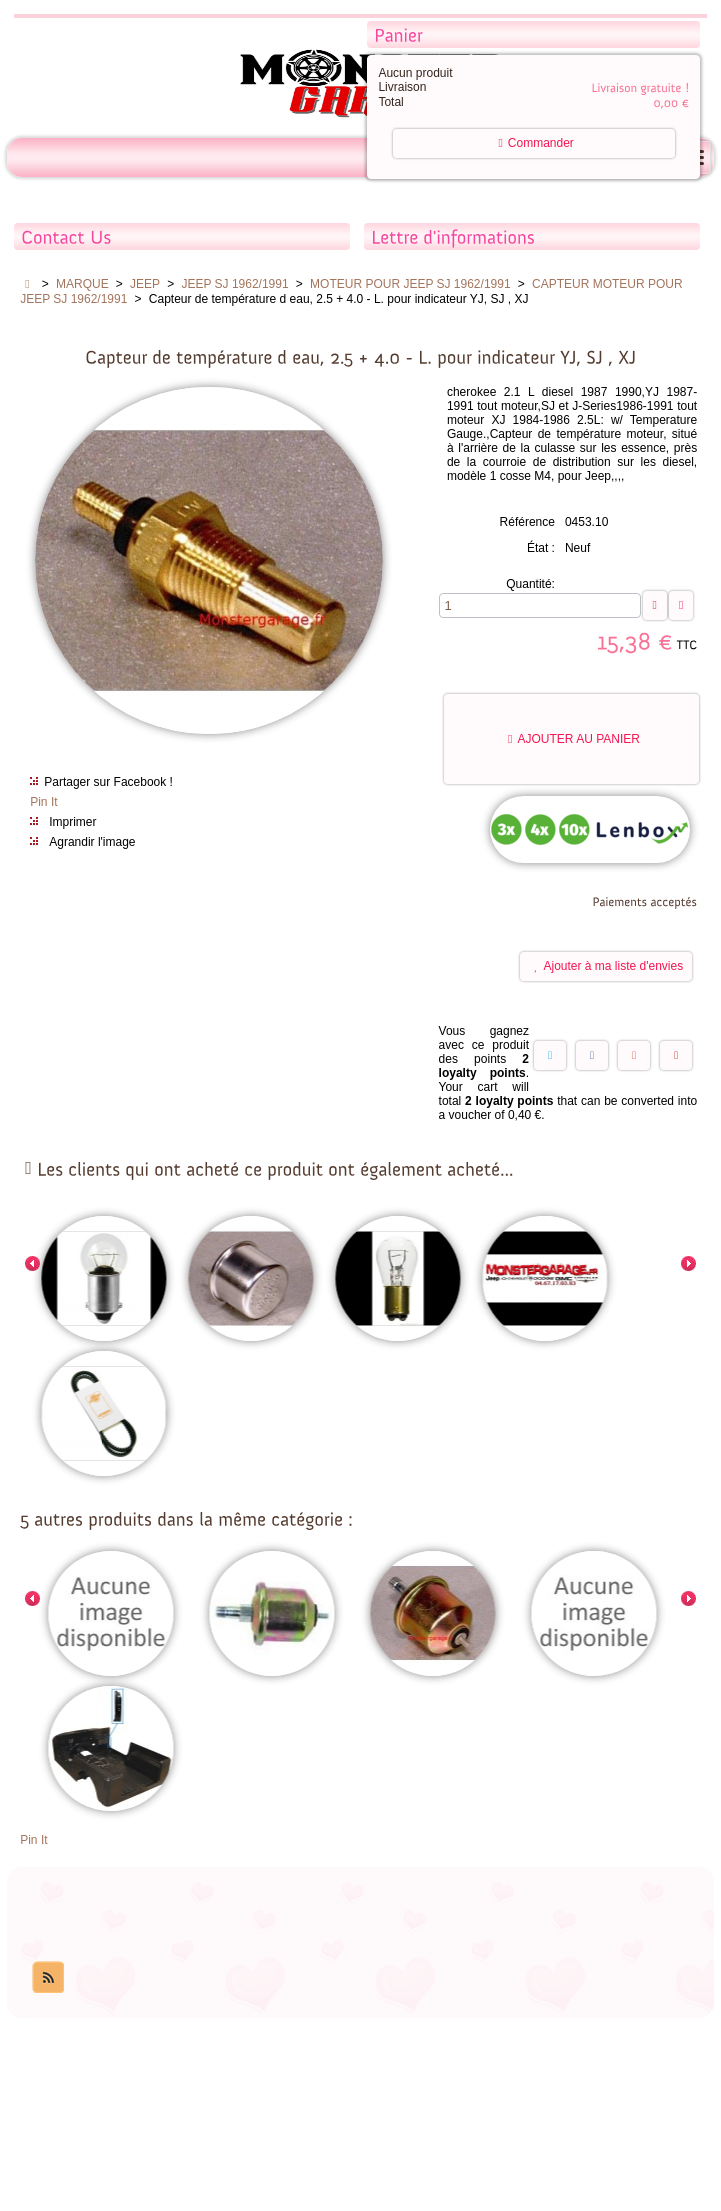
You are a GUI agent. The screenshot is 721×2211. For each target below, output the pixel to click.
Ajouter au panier (574, 739)
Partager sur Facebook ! (108, 782)
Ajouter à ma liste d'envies (608, 966)
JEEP (145, 284)
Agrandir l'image (92, 842)
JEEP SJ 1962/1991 (234, 284)
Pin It (43, 802)
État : (541, 548)
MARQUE (82, 284)
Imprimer (72, 822)
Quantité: (530, 584)
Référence (527, 522)
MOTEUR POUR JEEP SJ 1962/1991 (410, 284)
